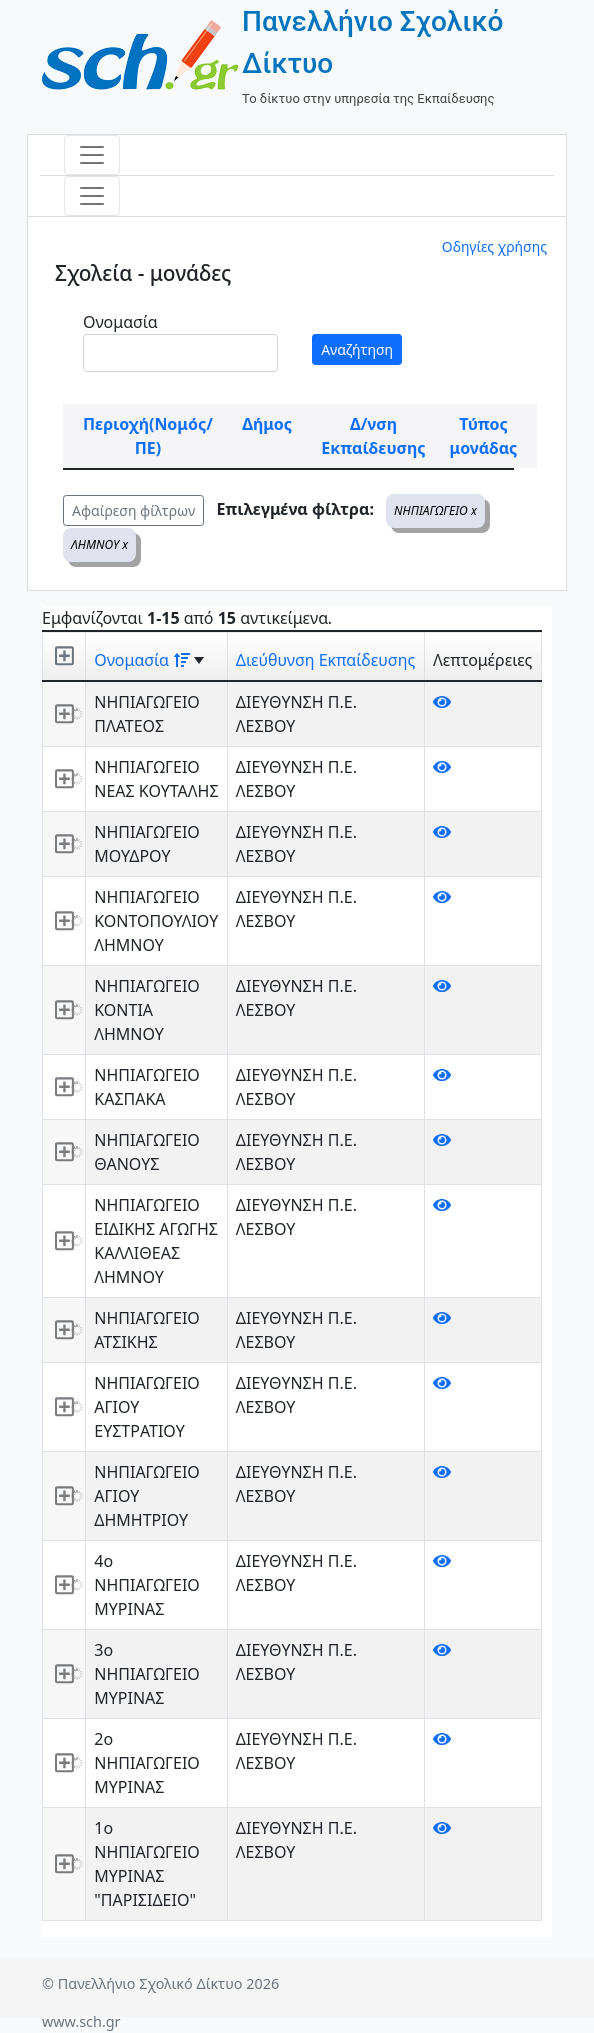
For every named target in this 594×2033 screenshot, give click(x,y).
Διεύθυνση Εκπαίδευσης (325, 660)
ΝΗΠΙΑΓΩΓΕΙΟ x (435, 510)
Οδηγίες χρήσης (494, 246)
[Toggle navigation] (92, 155)
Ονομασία (120, 322)
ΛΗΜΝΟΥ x (99, 544)
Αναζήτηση (357, 349)
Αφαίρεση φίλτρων (133, 510)
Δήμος (267, 424)
